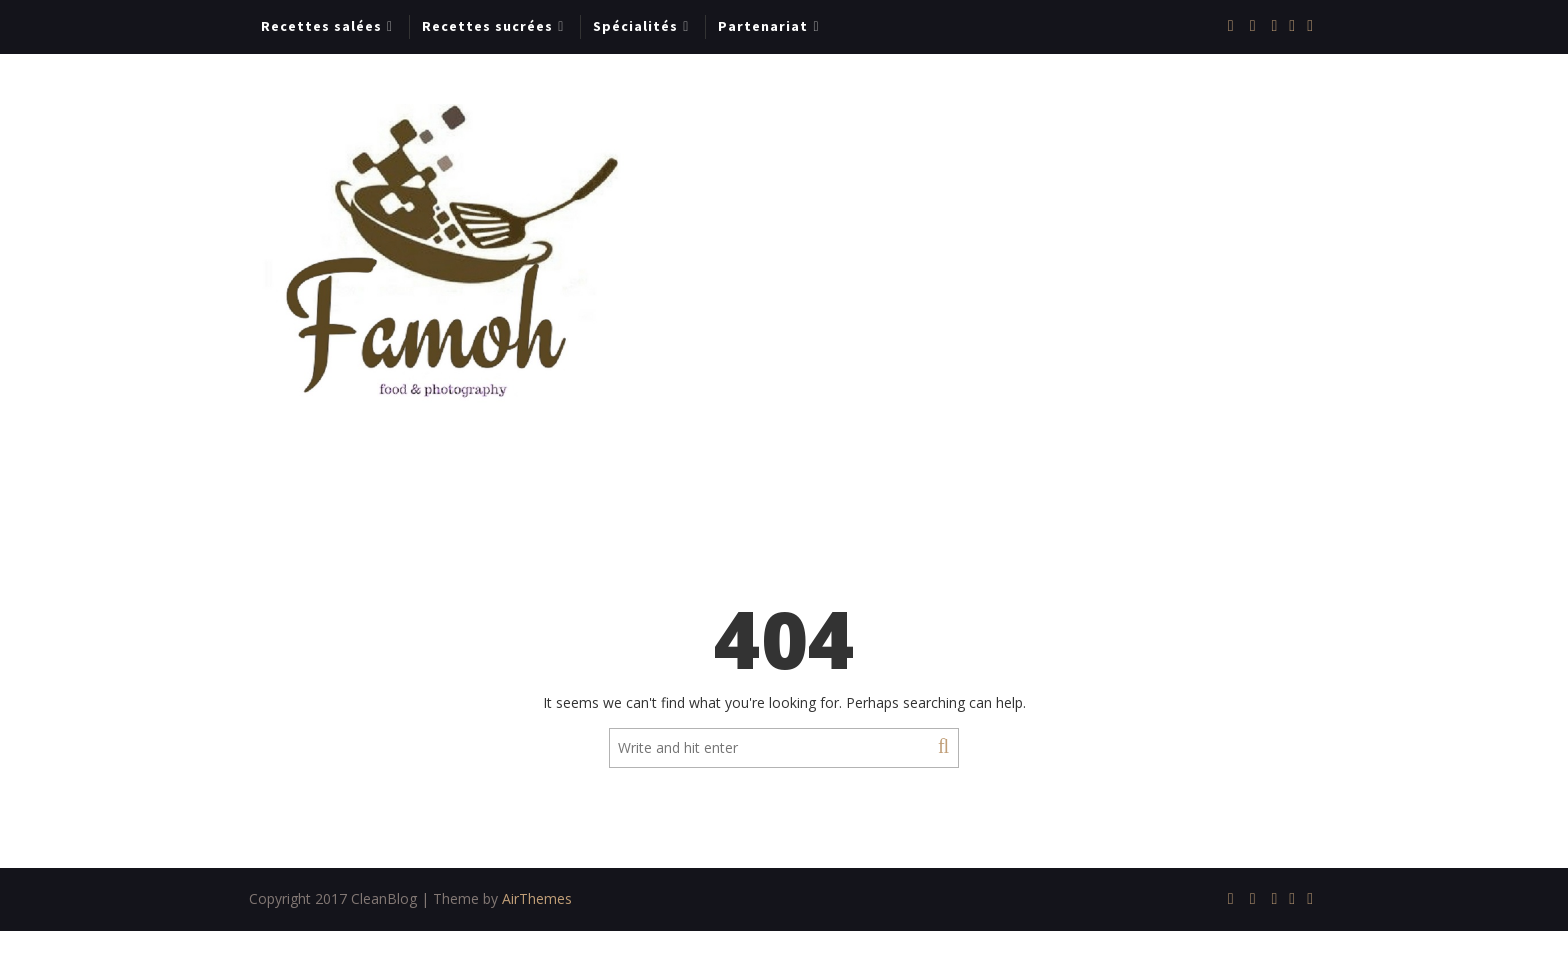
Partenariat (763, 26)
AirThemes (537, 898)
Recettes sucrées (487, 26)
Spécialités (635, 26)
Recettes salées (321, 26)
